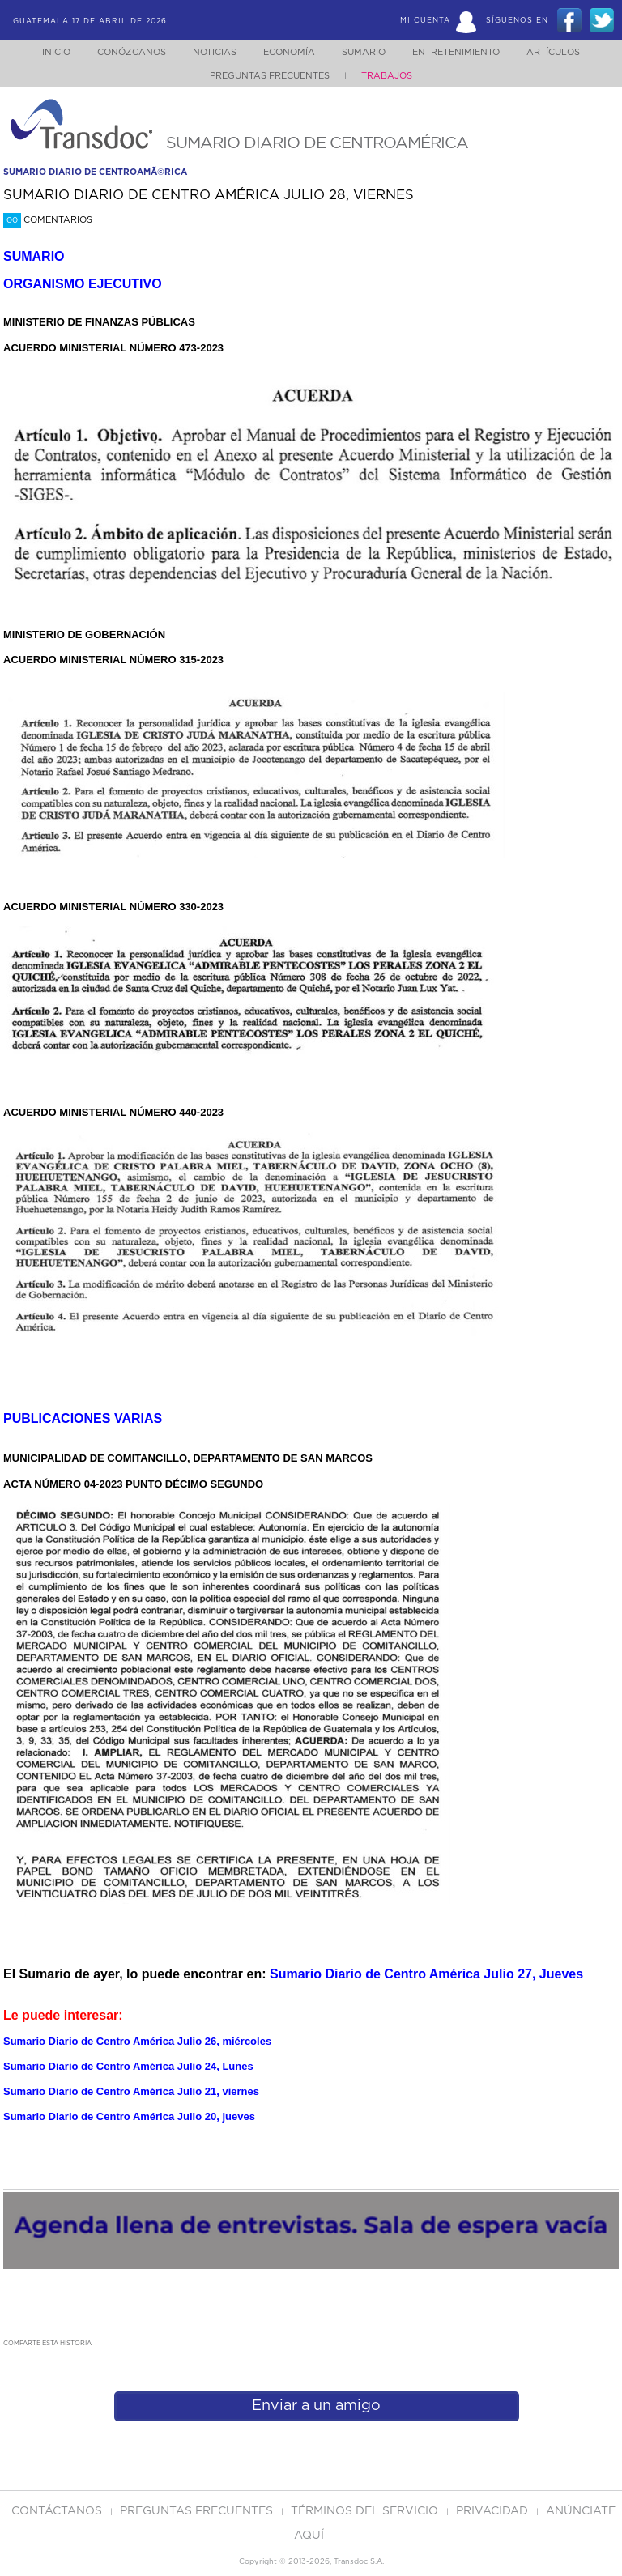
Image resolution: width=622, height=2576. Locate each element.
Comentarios (47, 219)
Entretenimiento (462, 52)
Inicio (41, 52)
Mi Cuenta (425, 20)
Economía (286, 52)
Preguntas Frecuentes (270, 75)
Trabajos (386, 75)
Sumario (365, 52)
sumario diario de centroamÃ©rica (95, 172)
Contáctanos (58, 2511)
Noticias (206, 52)
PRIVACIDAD (493, 2511)
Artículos (564, 52)
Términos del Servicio (366, 2511)
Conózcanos (118, 52)
